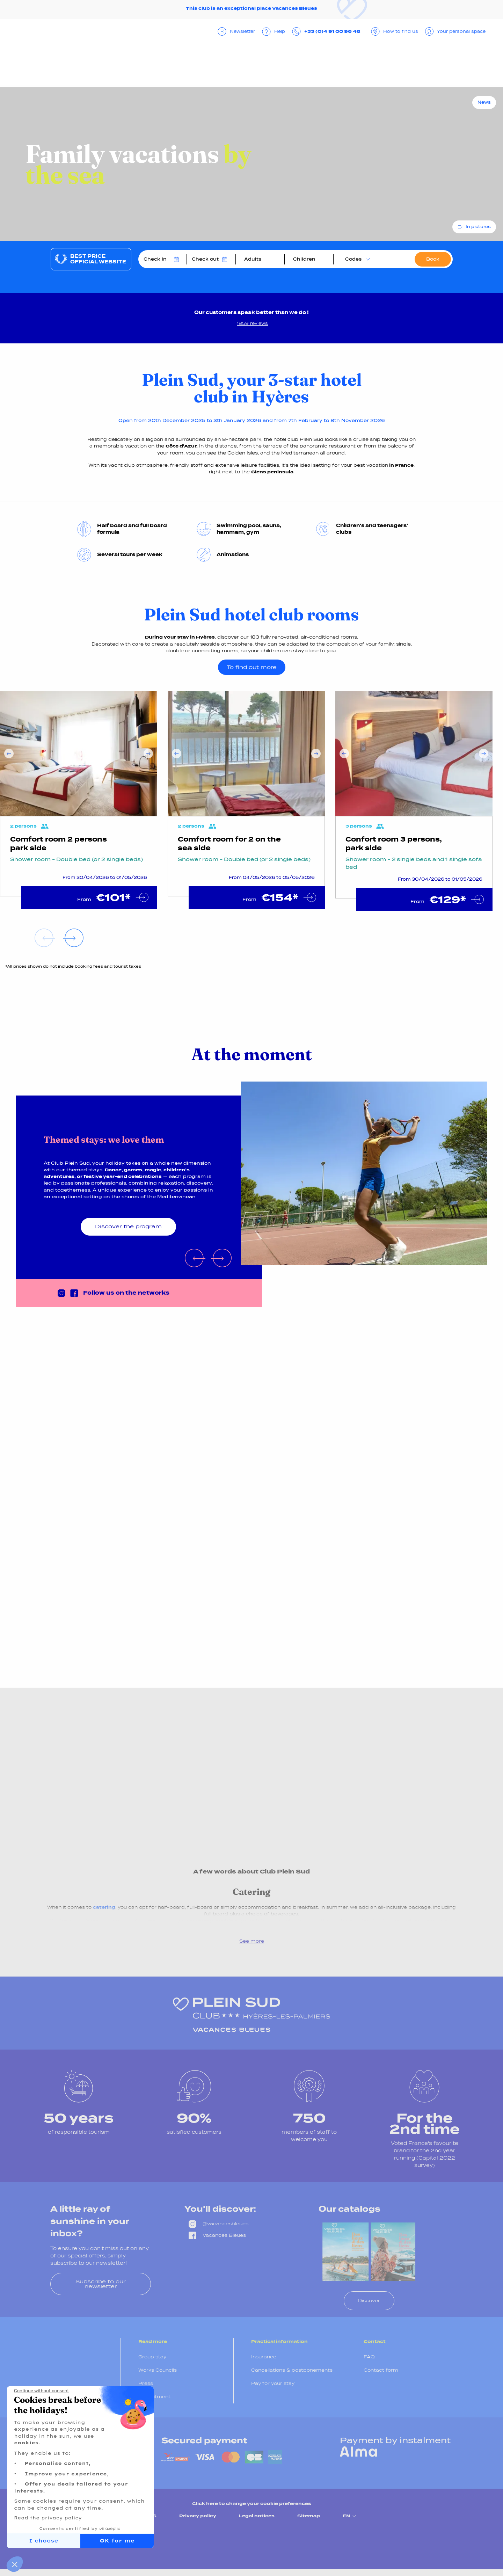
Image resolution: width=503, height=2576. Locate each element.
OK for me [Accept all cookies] (117, 2541)
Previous (9, 753)
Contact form (381, 2370)
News (484, 102)
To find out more (252, 667)
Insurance (263, 2356)
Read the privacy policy (48, 2517)
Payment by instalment (395, 2440)
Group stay (152, 2356)
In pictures (478, 226)
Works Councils (157, 2370)
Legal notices (257, 2515)
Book (432, 259)
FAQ (369, 2356)
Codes (353, 259)
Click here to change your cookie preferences (251, 2503)
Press (145, 2383)
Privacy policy (197, 2515)
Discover (369, 2300)
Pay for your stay (272, 2383)
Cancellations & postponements (292, 2370)
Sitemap (308, 2515)
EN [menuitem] (350, 2515)
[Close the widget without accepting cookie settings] (41, 2390)
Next (148, 753)
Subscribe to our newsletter (100, 2283)
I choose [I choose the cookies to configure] (43, 2541)
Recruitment (154, 2396)
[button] (14, 2564)
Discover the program (128, 1226)
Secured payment (204, 2440)
